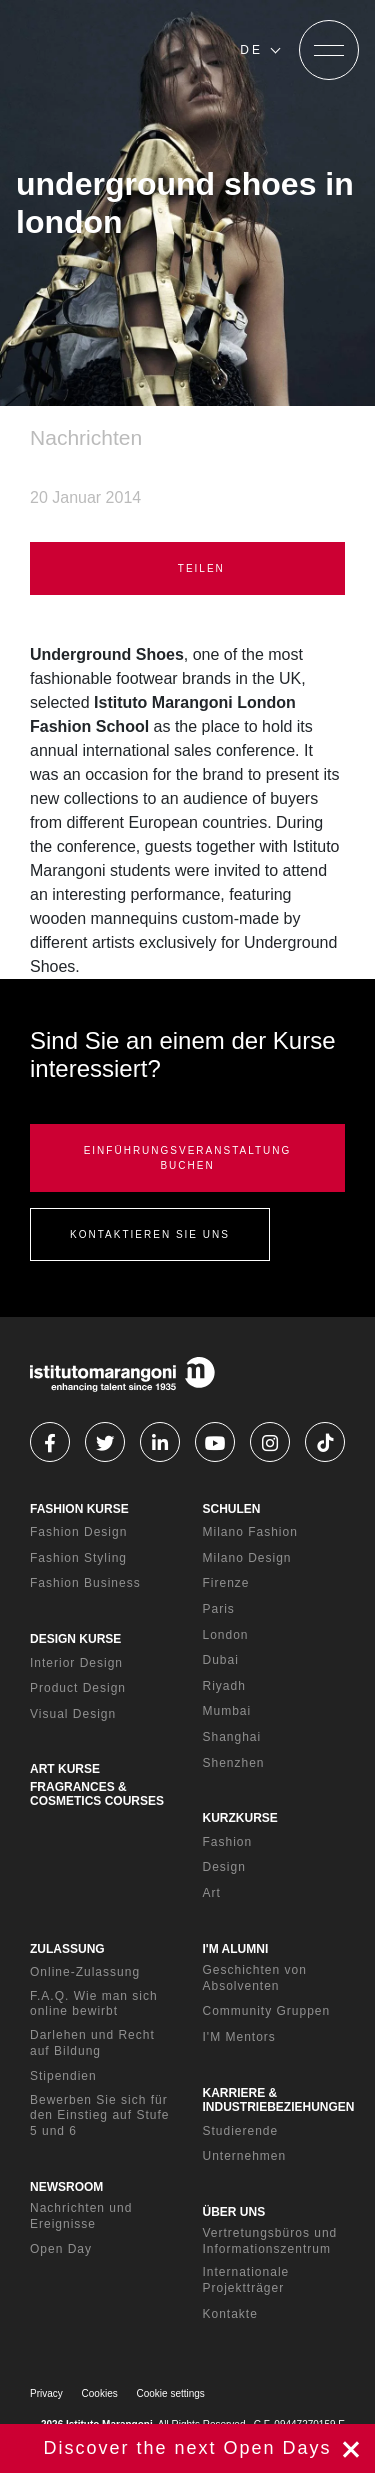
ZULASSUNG (67, 1949)
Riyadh (224, 1686)
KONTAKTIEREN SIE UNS (150, 1234)
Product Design (78, 1688)
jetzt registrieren (187, 2448)
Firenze (226, 1583)
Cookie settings (171, 2393)
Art (212, 1893)
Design (224, 1867)
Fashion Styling (78, 1558)
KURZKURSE (240, 1818)
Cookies (100, 2393)
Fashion (228, 1842)
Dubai (221, 1660)
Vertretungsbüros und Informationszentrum (270, 2241)
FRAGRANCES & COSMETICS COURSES (97, 1794)
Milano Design (247, 1558)
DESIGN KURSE (75, 1639)
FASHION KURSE (79, 1509)
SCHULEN (232, 1509)
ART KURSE (65, 1769)
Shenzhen (234, 1763)
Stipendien (63, 2076)
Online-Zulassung (85, 1972)
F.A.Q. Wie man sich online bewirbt (94, 2004)
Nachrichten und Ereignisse (81, 2216)
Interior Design (76, 1663)
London (226, 1635)
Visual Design (73, 1714)
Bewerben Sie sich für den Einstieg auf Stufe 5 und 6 (99, 2115)
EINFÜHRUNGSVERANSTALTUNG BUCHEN (188, 1158)
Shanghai (232, 1737)
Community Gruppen (267, 2011)
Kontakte (230, 2314)
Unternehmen (245, 2156)
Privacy (46, 2393)
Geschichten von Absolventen (255, 1978)
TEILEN (187, 568)
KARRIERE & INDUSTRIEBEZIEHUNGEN (279, 2100)
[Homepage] (120, 50)
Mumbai (227, 1711)
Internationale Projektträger (246, 2280)
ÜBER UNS (234, 2212)
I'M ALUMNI (236, 1949)
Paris (219, 1609)
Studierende (241, 2131)
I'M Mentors (239, 2037)
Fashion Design (78, 1532)
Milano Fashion (250, 1532)
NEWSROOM (66, 2187)
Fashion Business (85, 1583)
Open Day (61, 2249)
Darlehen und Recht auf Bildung (92, 2043)
